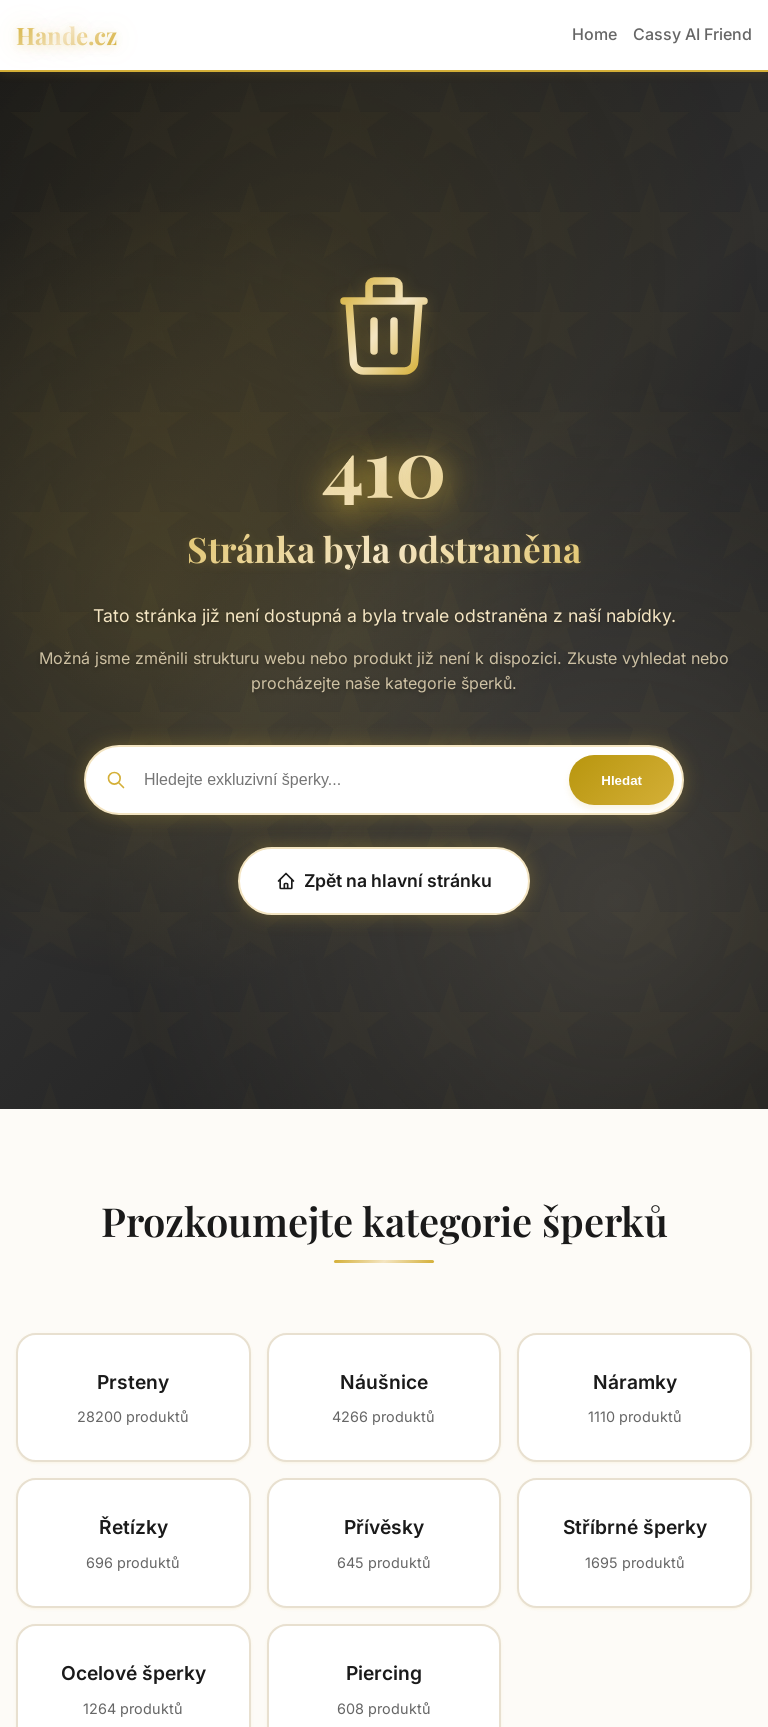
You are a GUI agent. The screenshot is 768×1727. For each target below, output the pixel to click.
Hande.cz (66, 35)
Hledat (621, 780)
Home (594, 34)
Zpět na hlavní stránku (384, 880)
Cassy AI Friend (692, 34)
